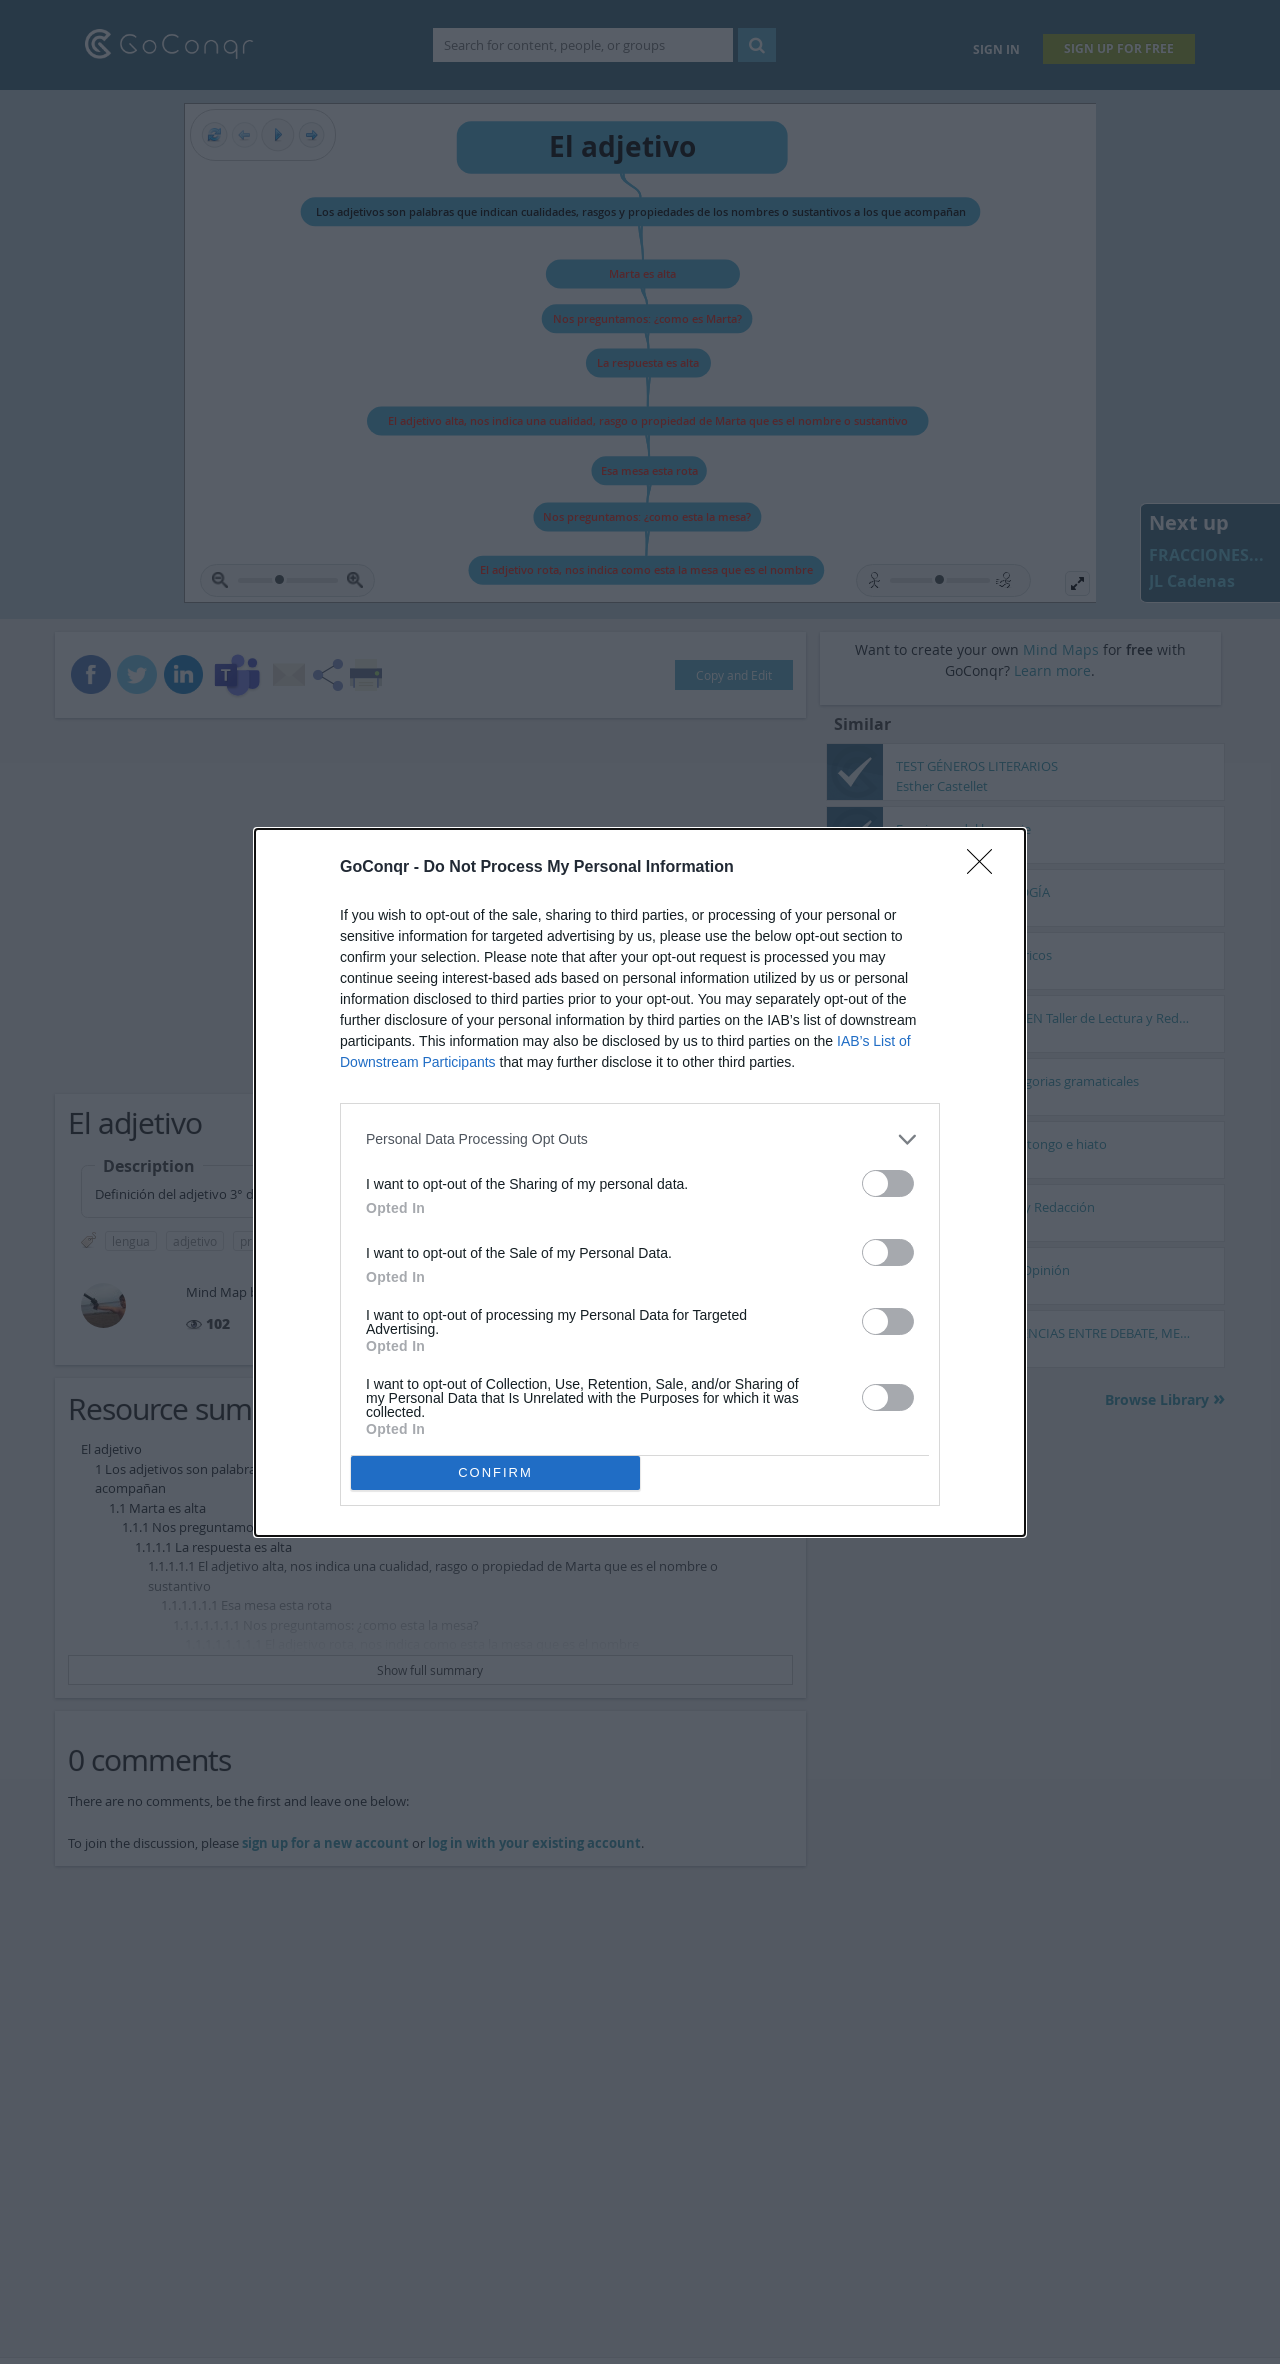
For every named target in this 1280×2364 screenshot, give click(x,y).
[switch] (888, 1183)
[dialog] (640, 1182)
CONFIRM (495, 1472)
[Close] (986, 868)
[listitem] (640, 1139)
